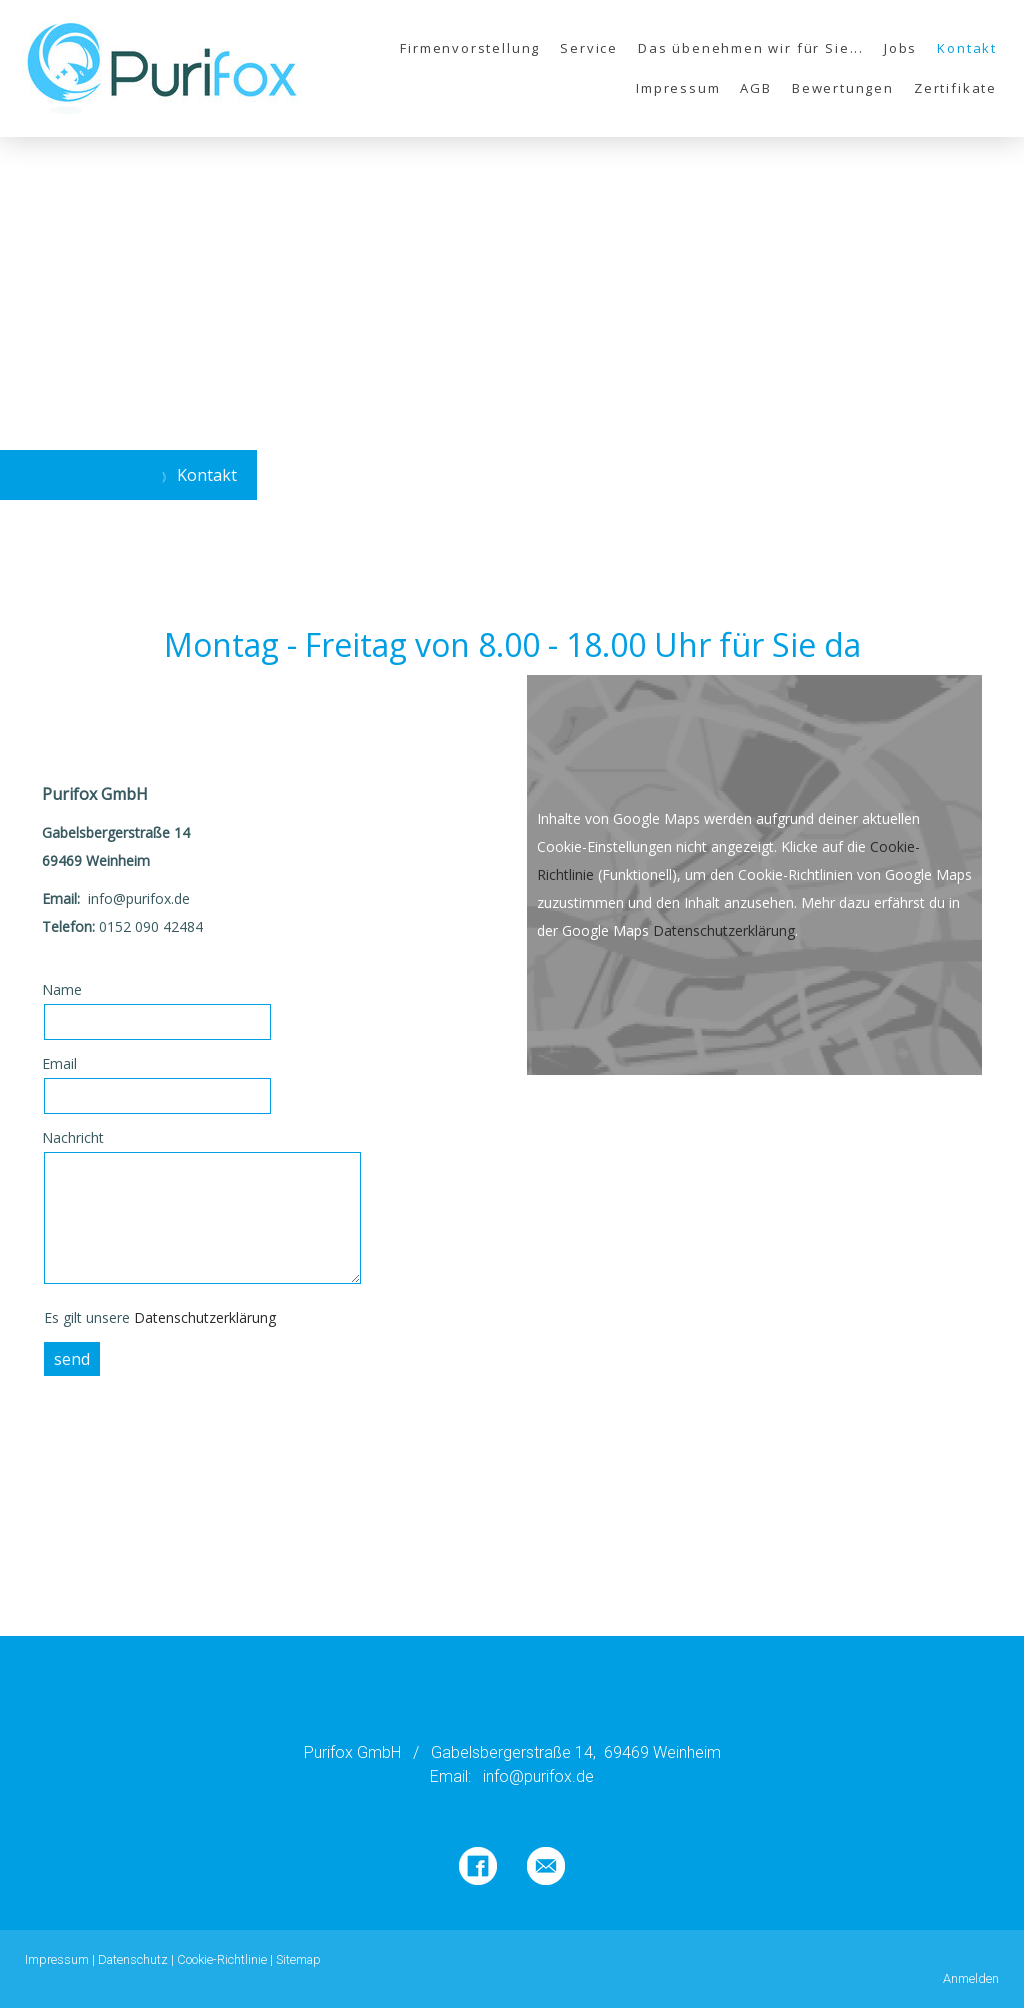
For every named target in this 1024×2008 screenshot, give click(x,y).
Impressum (678, 88)
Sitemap (298, 1959)
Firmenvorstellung (470, 48)
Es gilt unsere (160, 1317)
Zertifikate (955, 88)
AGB (755, 88)
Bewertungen (843, 88)
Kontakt (967, 48)
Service (589, 48)
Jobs (900, 48)
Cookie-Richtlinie (222, 1959)
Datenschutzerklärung (205, 1317)
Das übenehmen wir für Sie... (751, 48)
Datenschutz (133, 1959)
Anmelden (971, 1978)
